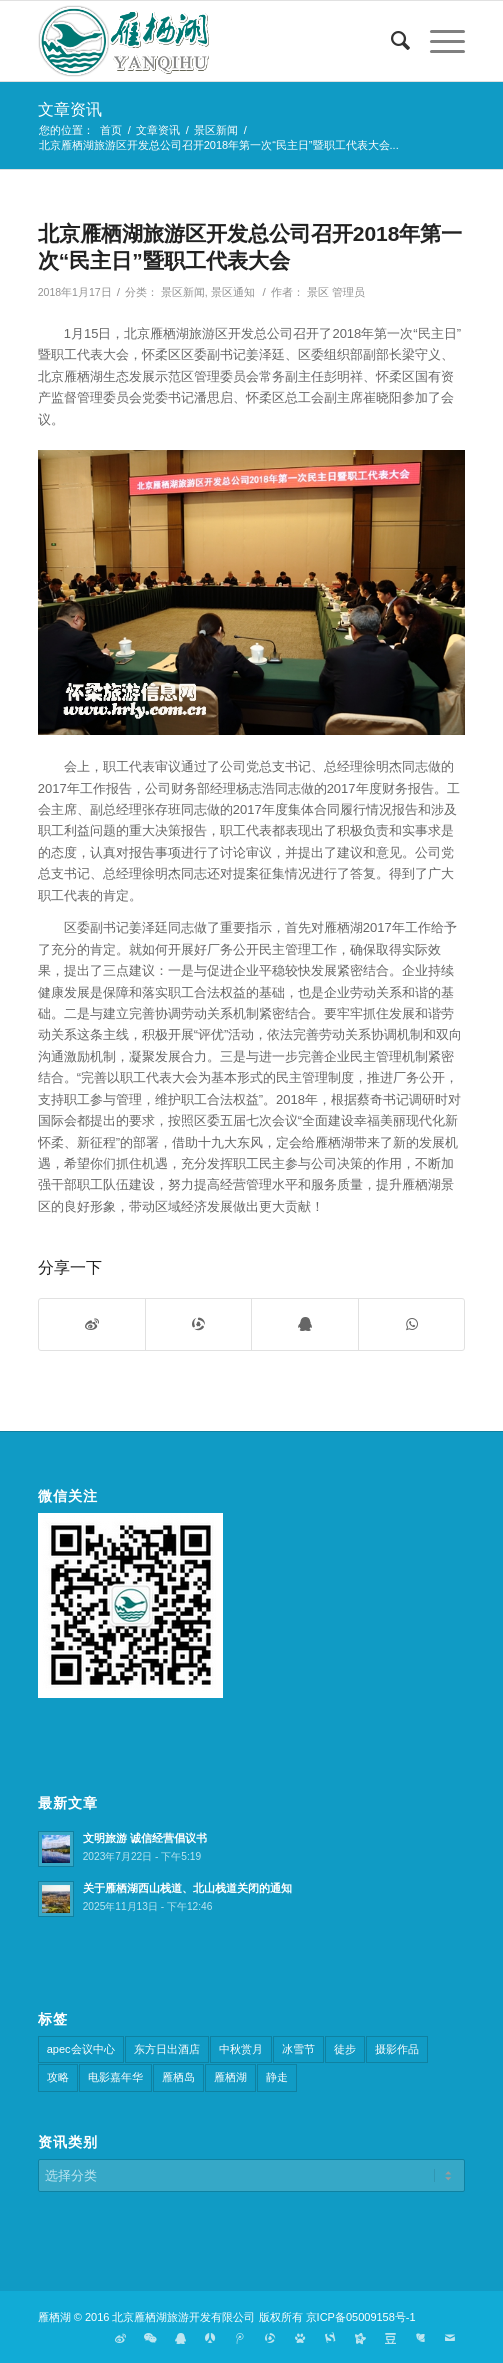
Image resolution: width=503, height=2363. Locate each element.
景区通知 (233, 292)
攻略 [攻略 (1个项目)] (58, 2077)
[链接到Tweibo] (240, 2338)
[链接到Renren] (210, 2338)
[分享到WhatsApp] (411, 1324)
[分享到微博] (92, 1324)
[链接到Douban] (390, 2338)
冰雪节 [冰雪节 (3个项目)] (298, 2049)
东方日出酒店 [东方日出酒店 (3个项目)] (167, 2049)
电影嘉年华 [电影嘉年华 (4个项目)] (115, 2077)
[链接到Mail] (450, 2338)
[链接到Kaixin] (360, 2338)
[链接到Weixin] (150, 2338)
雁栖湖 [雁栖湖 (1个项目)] (230, 2077)
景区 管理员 (336, 292)
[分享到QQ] (304, 1324)
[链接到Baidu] (300, 2338)
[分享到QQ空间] (198, 1324)
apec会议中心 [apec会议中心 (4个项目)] (81, 2049)
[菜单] (437, 41)
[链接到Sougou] (330, 2338)
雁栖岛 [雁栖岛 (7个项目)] (178, 2077)
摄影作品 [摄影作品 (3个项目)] (397, 2049)
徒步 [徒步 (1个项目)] (345, 2049)
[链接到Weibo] (120, 2338)
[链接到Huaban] (420, 2338)
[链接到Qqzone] (270, 2338)
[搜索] (390, 41)
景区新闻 (183, 292)
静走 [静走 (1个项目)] (277, 2077)
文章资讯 (70, 109)
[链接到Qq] (180, 2338)
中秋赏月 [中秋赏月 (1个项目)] (241, 2049)
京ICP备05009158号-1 (361, 2317)
